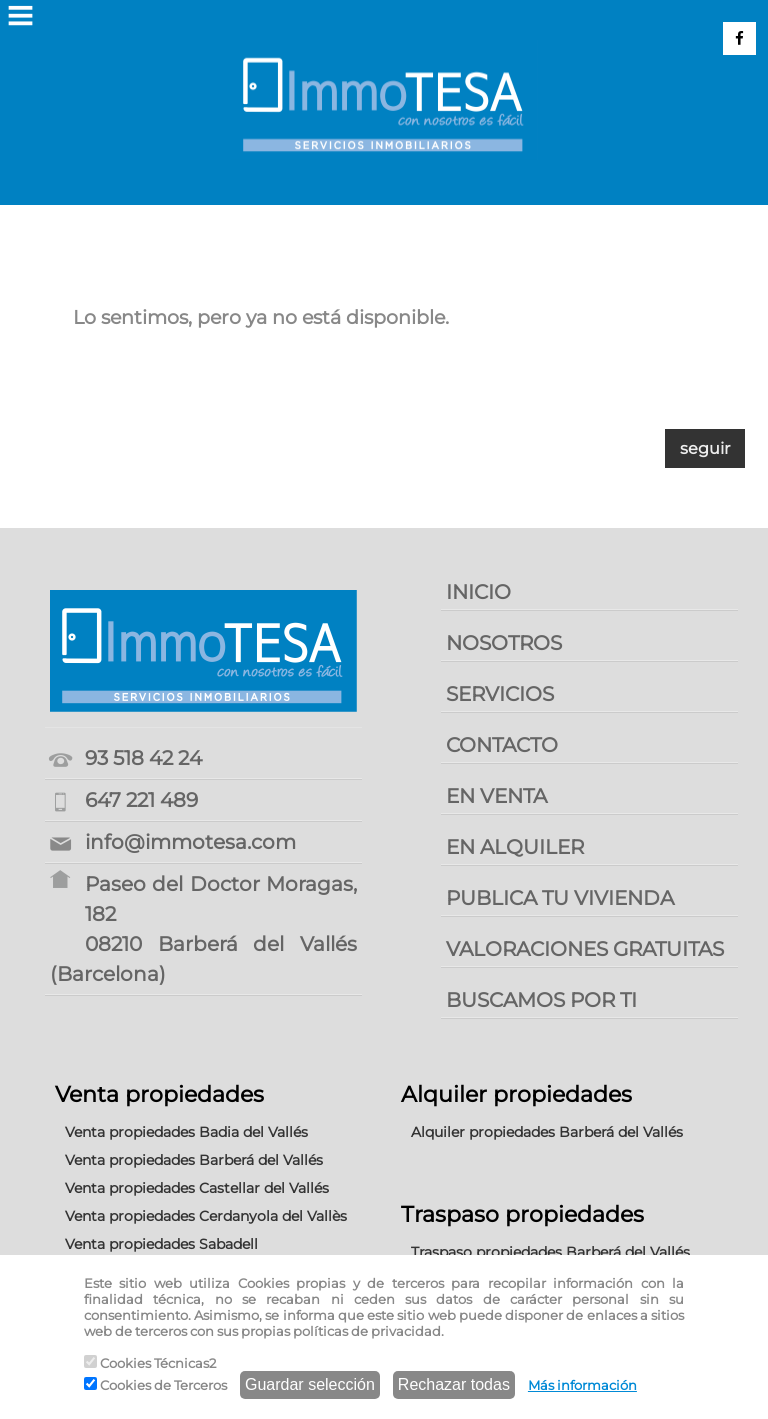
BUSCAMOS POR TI (541, 1000)
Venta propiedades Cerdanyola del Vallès (206, 1216)
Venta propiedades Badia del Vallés (186, 1132)
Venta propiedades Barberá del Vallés (194, 1160)
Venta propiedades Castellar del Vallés (197, 1188)
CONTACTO (502, 745)
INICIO (478, 592)
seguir (705, 448)
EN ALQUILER (515, 847)
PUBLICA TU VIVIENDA (560, 898)
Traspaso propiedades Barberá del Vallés (550, 1252)
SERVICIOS (500, 694)
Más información (582, 1385)
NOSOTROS (504, 643)
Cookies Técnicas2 (150, 1363)
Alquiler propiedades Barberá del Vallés (547, 1132)
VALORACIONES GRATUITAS (585, 949)
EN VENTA (496, 796)
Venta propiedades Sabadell (161, 1244)
